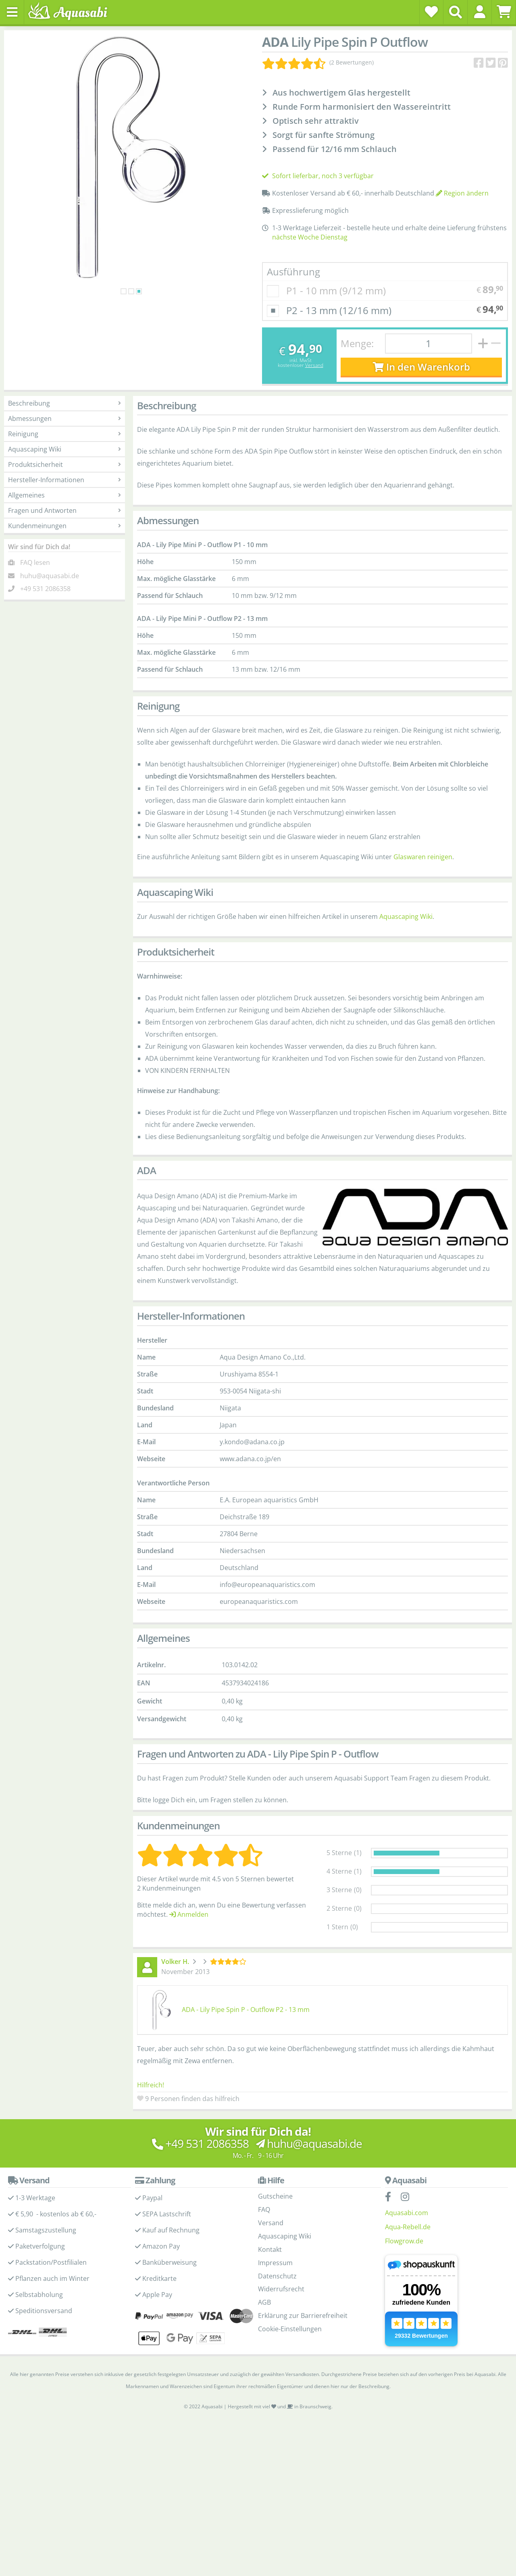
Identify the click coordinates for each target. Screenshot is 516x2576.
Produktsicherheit (64, 464)
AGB (264, 2302)
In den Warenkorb (421, 366)
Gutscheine (275, 2196)
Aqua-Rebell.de (408, 2226)
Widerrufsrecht (281, 2288)
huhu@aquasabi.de (49, 575)
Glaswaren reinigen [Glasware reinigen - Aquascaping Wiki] (422, 856)
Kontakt (270, 2249)
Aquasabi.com (406, 2212)
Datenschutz (277, 2276)
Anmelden (188, 1914)
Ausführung (293, 271)
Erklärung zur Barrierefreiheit (302, 2315)
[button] (479, 11)
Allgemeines (64, 495)
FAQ (264, 2209)
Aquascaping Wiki (64, 449)
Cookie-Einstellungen (290, 2328)
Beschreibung (64, 403)
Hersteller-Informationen (64, 479)
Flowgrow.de (404, 2241)
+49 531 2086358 (45, 588)
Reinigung (64, 433)
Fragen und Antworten (64, 510)
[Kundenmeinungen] (318, 62)
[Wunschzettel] (431, 11)
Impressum (275, 2262)
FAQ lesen (35, 562)
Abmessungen (64, 418)
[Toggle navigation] (12, 12)
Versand (314, 365)
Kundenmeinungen (64, 525)
